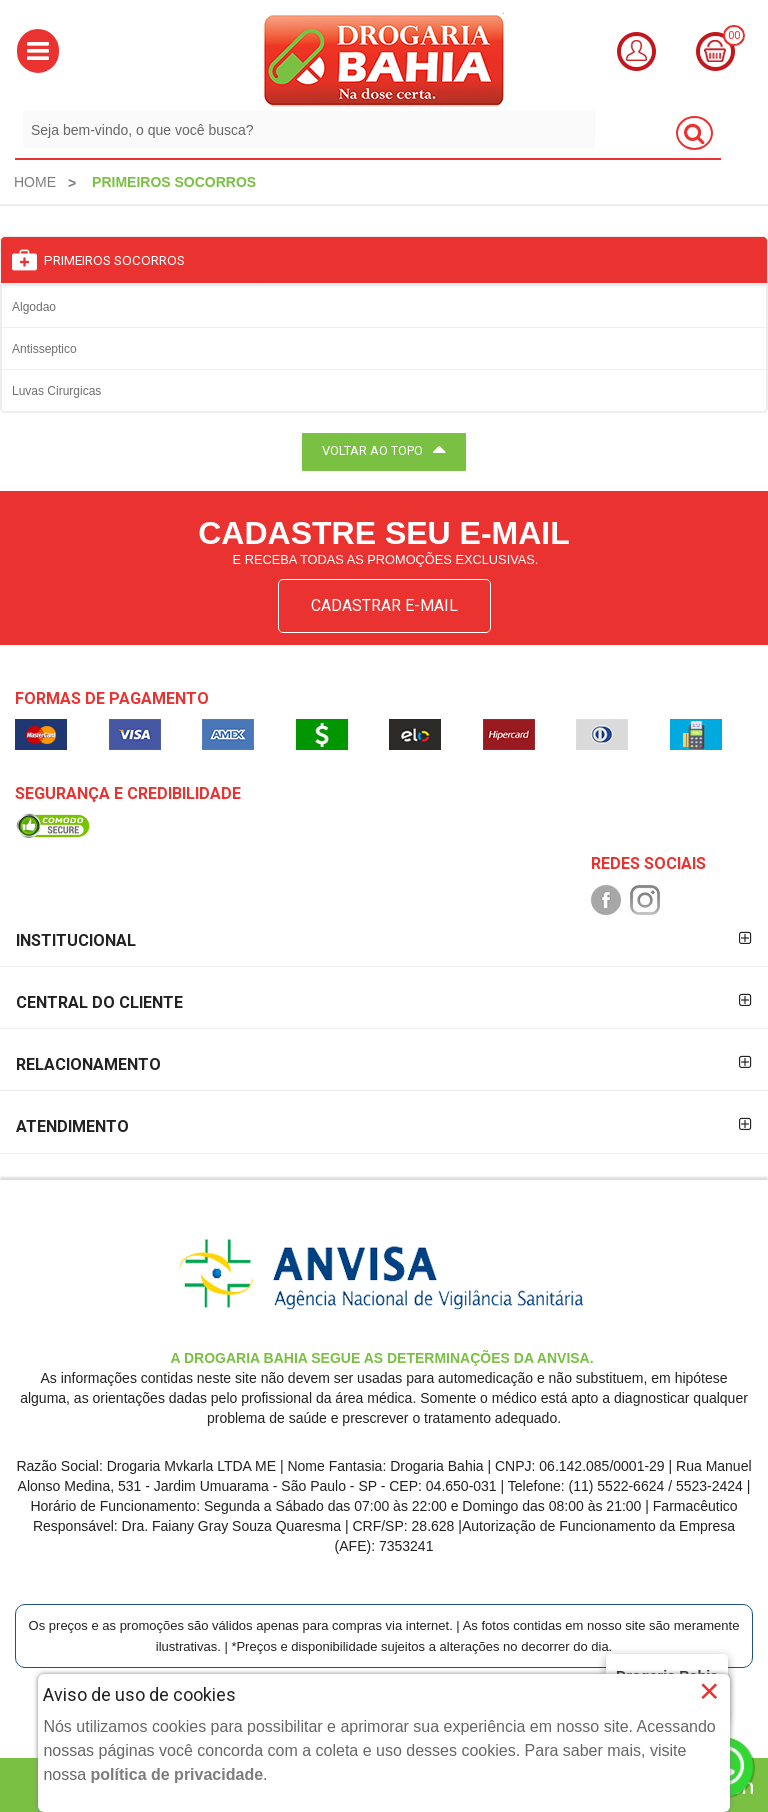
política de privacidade (177, 1774)
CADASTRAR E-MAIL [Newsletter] (384, 605)
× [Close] (709, 1691)
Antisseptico (44, 349)
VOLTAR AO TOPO (384, 449)
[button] (38, 51)
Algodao (34, 307)
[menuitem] (35, 182)
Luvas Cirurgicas (56, 391)
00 (734, 35)
